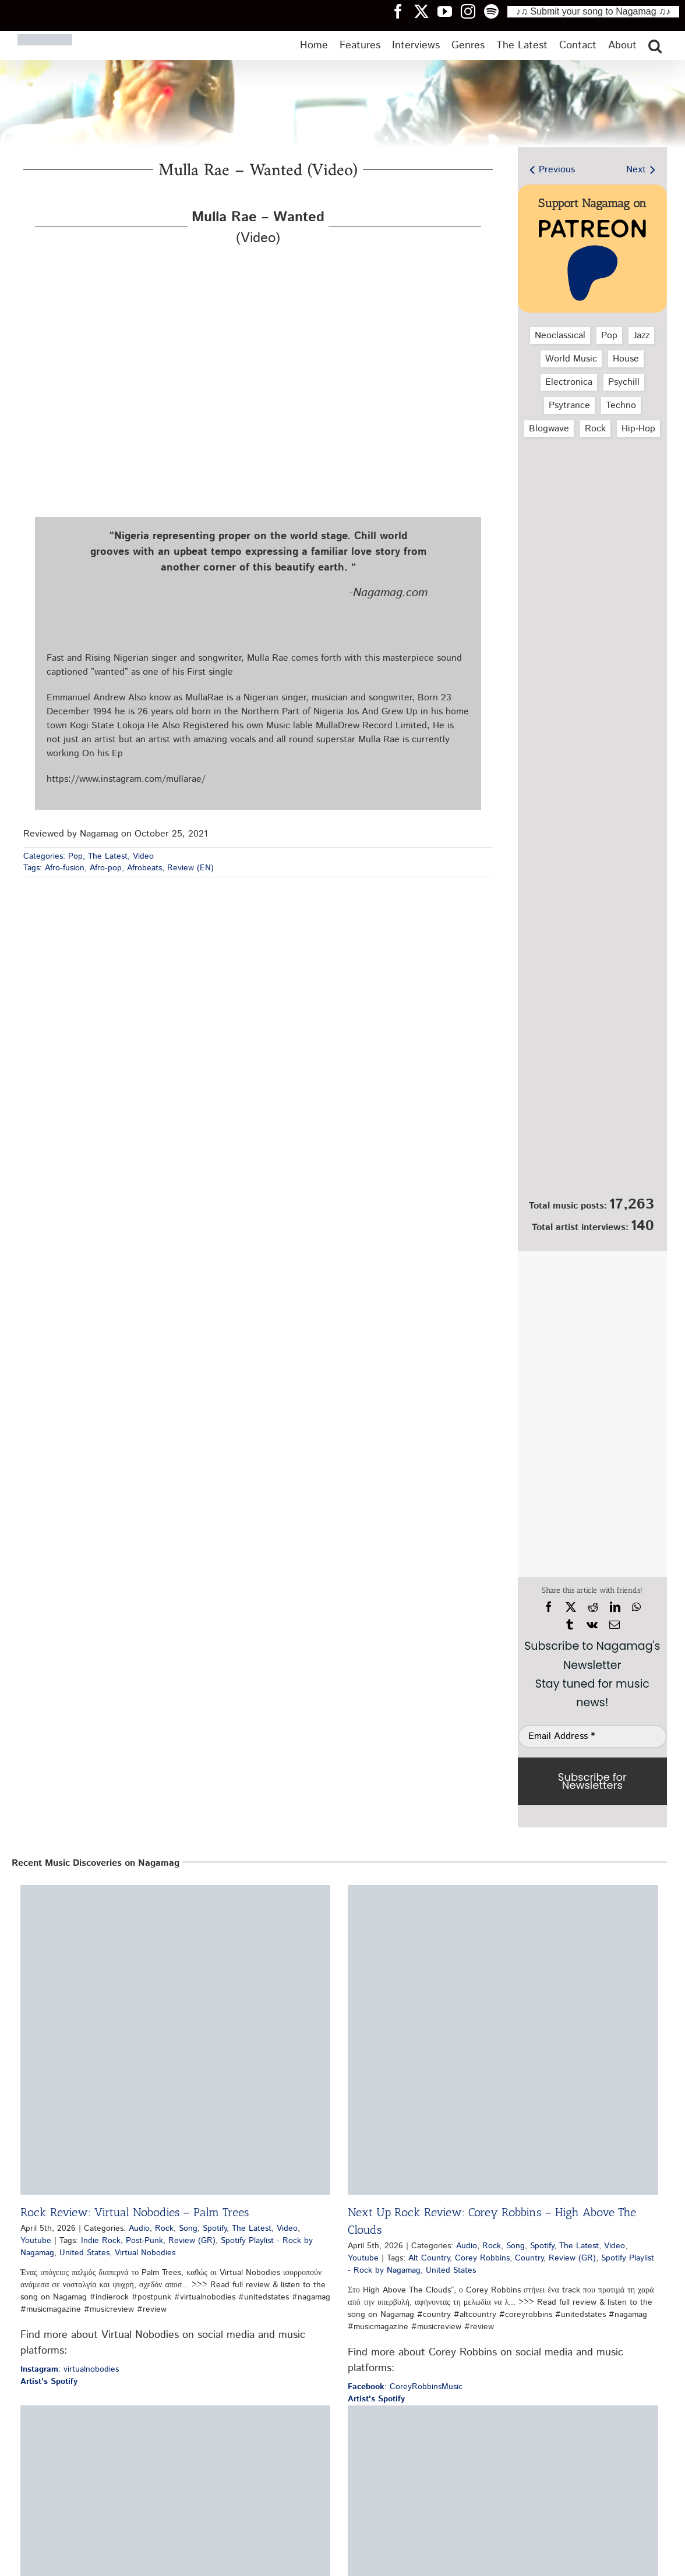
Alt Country (429, 2258)
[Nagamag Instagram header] (472, 11)
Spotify (215, 2228)
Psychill (624, 382)
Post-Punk (144, 2241)
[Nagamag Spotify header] (495, 11)
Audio (139, 2228)
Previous (557, 169)
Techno (621, 405)
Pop (75, 856)
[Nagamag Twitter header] (425, 11)
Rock (595, 428)
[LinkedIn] (615, 1607)
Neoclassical (560, 335)
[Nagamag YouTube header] (449, 11)
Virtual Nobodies (145, 2253)
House (626, 359)
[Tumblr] (570, 1625)
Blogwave (549, 428)
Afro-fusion (64, 868)
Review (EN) (190, 868)
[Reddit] (593, 1607)
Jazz (641, 335)
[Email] (614, 1625)
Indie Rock (101, 2241)
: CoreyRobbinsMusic (405, 2387)
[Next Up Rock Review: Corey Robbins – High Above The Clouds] (503, 2040)
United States (84, 2253)
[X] (571, 1607)
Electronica (568, 382)
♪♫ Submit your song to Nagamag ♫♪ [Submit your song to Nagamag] (593, 11)
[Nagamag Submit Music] (592, 1129)
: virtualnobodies (69, 2369)
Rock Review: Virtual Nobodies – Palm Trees (134, 2212)
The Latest (108, 856)
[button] (655, 45)
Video (143, 856)
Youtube (35, 2241)
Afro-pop (106, 868)
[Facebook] (549, 1607)
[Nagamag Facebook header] (402, 11)
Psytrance (569, 405)
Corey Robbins (482, 2258)
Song (188, 2228)
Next (636, 169)
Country (529, 2258)
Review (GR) (192, 2241)
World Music (571, 359)
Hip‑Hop (638, 428)
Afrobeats (144, 868)
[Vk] (592, 1625)
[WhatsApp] (636, 1607)
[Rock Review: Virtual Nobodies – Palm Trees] (175, 2040)
